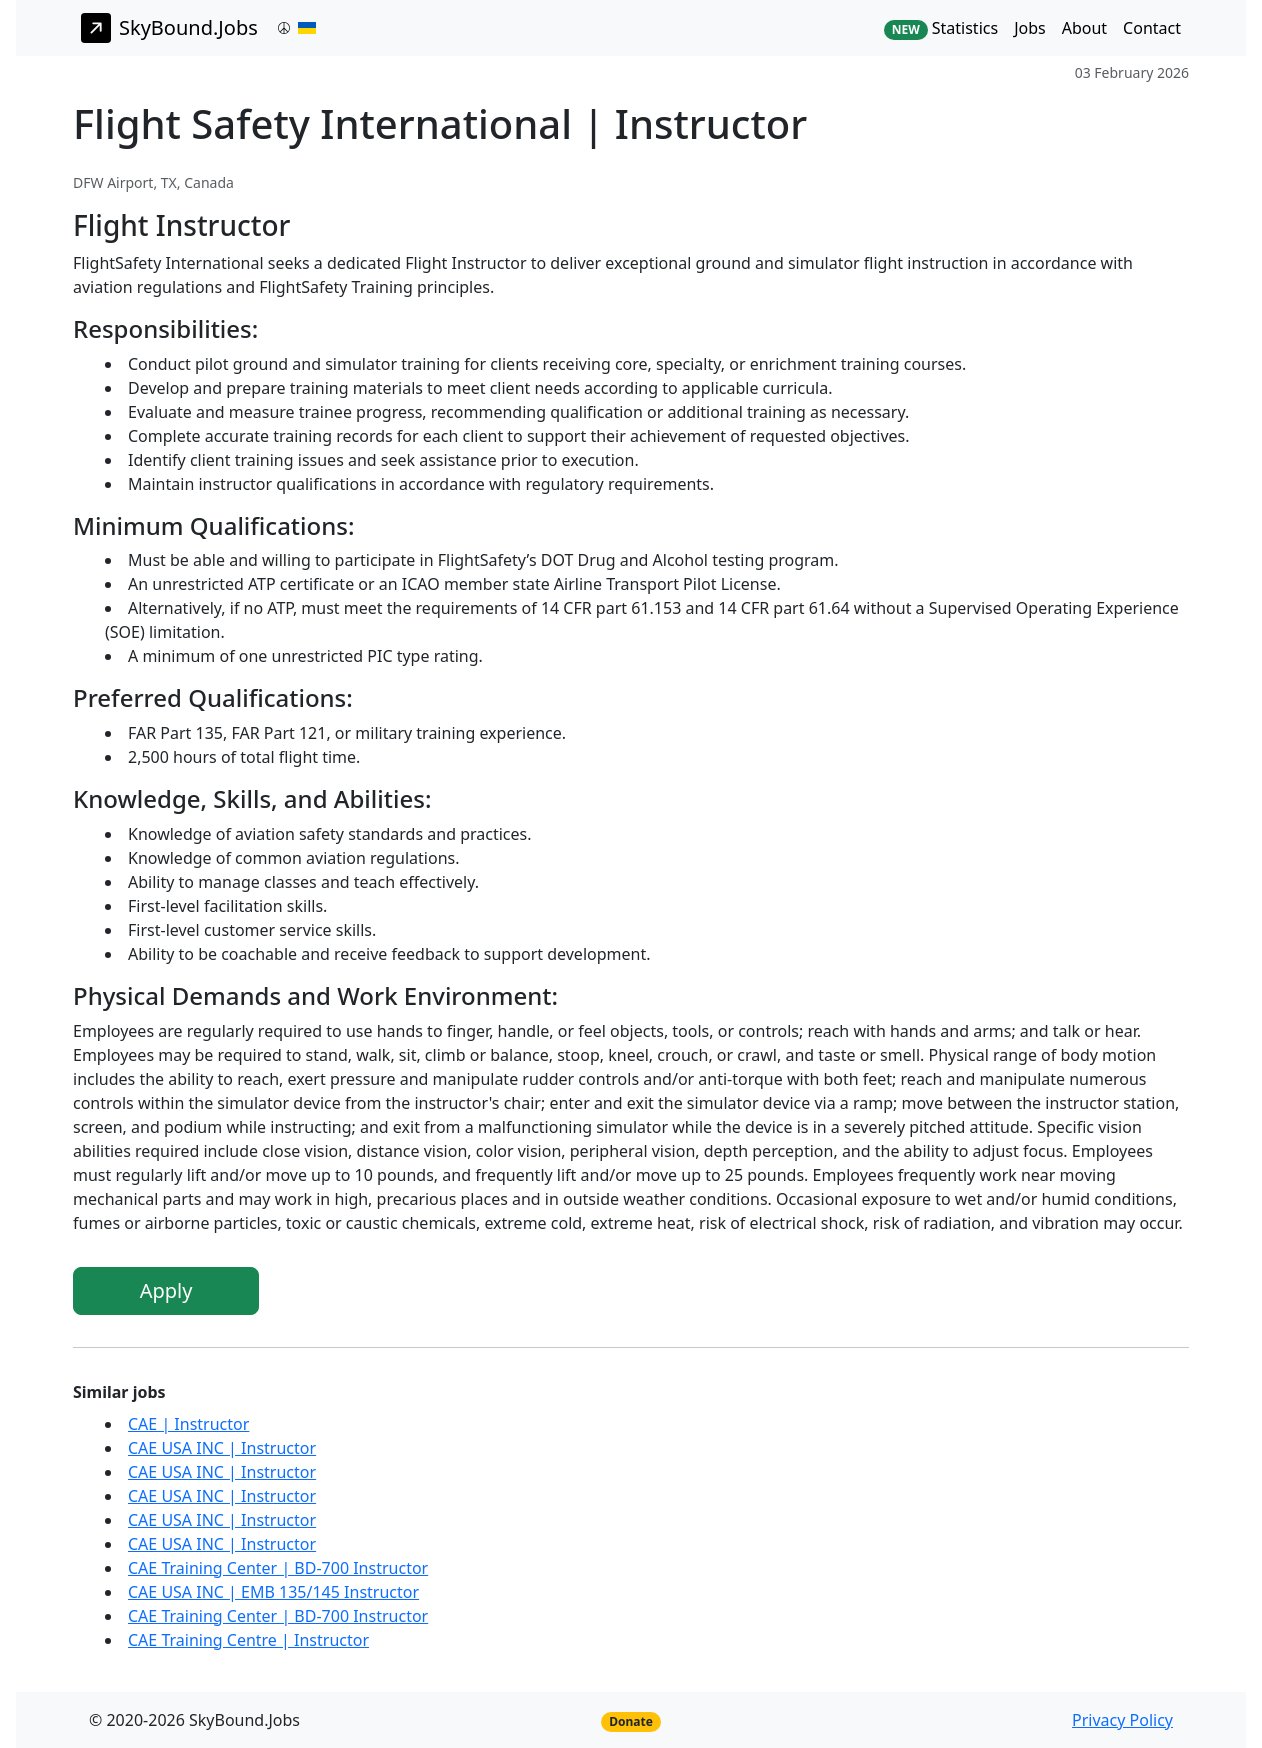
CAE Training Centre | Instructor (248, 1640)
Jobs (1030, 28)
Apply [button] (166, 1290)
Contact (1152, 28)
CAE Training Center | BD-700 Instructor (278, 1568)
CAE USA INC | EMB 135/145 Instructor (273, 1592)
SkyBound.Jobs (169, 28)
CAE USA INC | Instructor (222, 1448)
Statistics (941, 28)
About (1084, 28)
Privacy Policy (1122, 1720)
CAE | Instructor (188, 1424)
